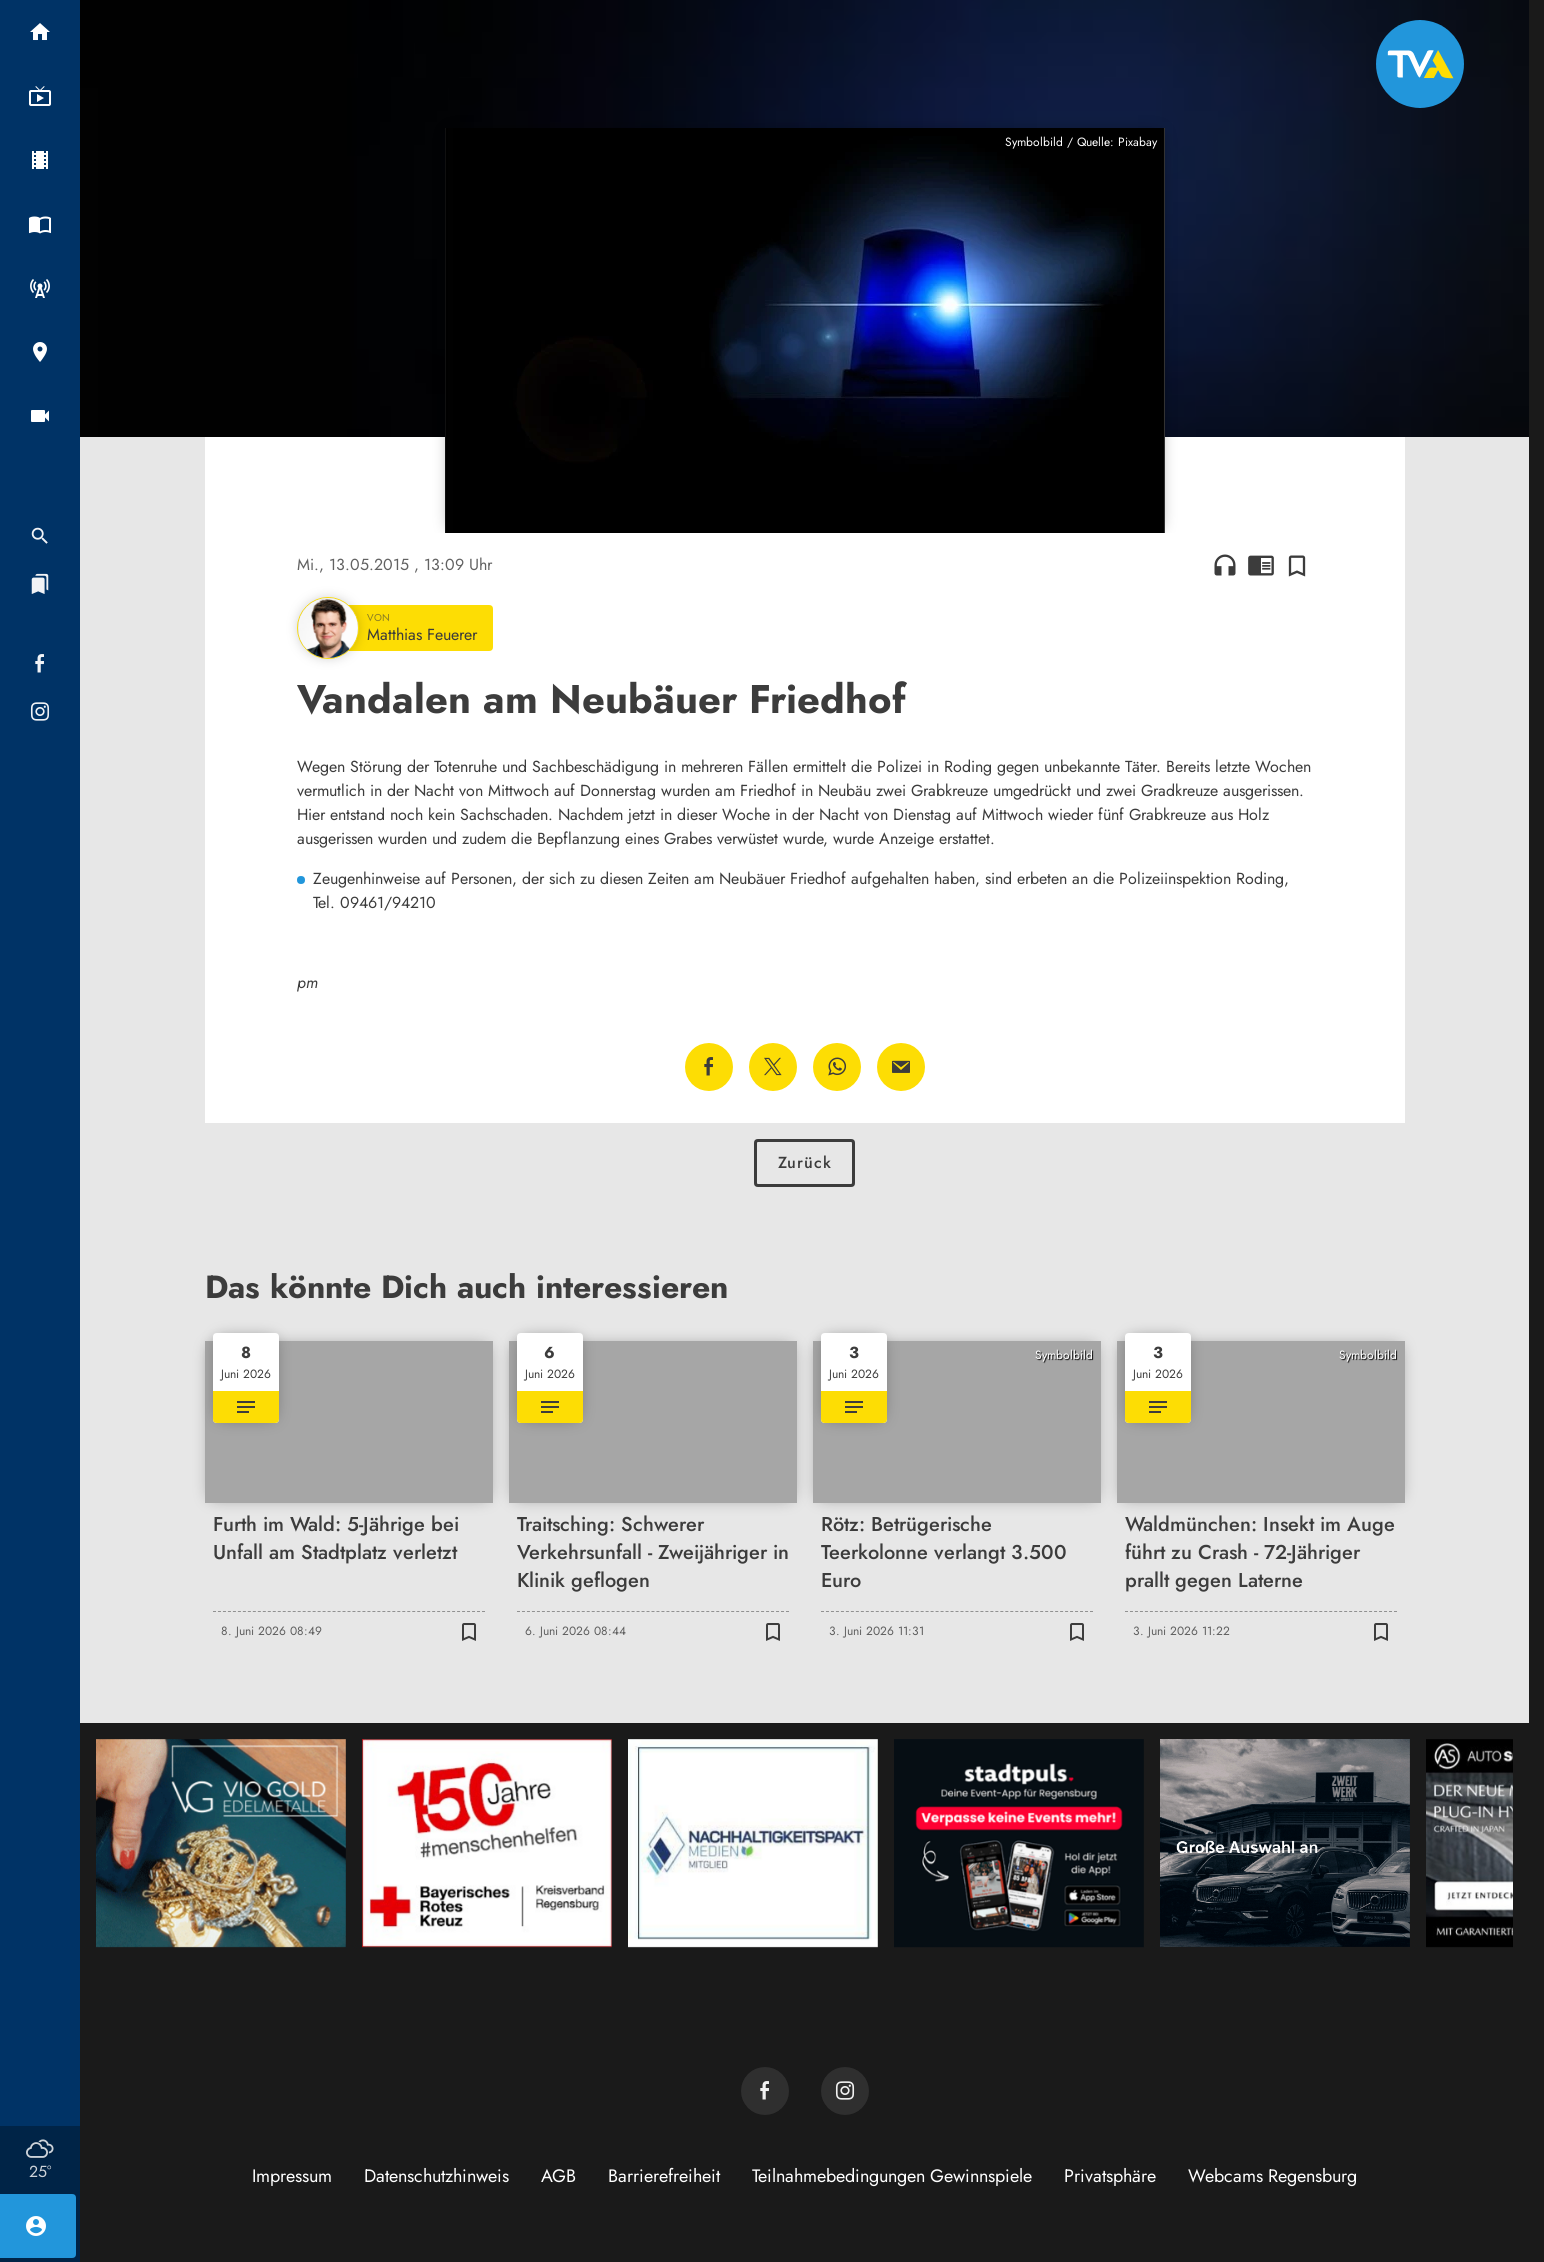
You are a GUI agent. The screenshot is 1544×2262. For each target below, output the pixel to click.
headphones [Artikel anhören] (1225, 565)
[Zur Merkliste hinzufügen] (1297, 565)
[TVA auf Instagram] (845, 2091)
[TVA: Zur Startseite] (1420, 64)
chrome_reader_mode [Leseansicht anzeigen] (1261, 565)
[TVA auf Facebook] (765, 2091)
